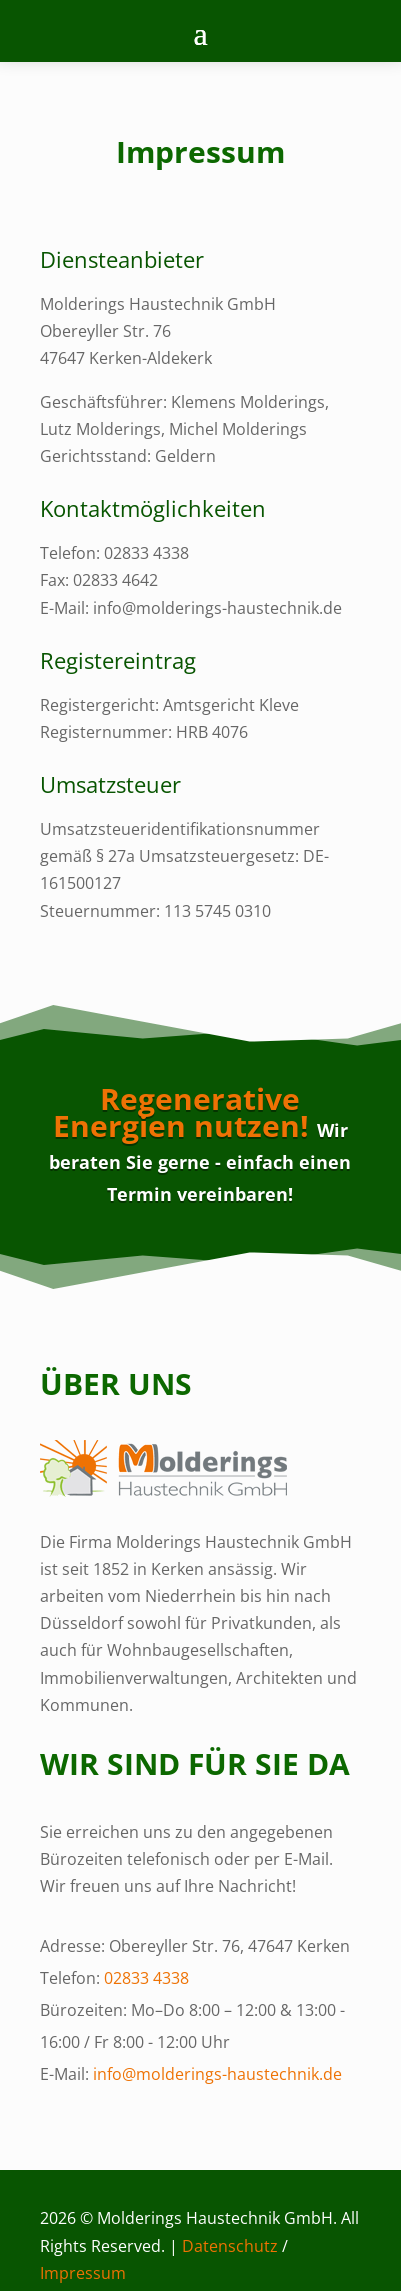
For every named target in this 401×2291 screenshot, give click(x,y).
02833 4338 (146, 1978)
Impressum (83, 2273)
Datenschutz (230, 2246)
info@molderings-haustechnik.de (217, 2074)
